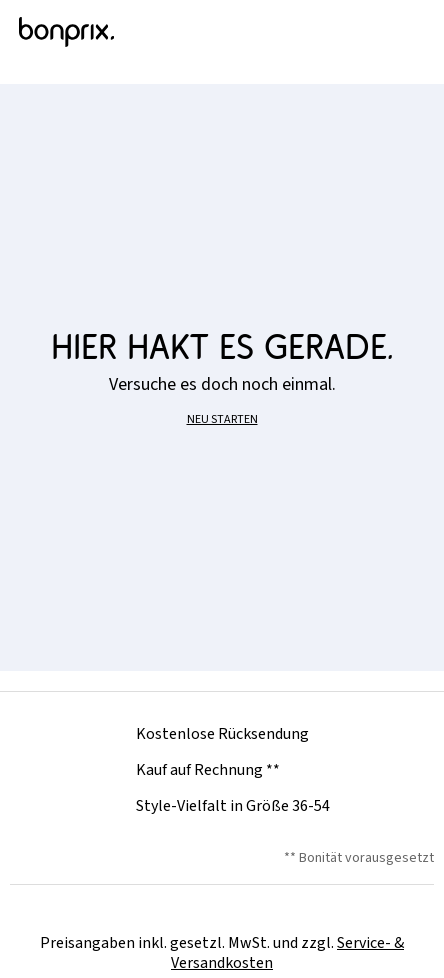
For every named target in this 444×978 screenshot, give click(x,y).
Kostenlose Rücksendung (222, 734)
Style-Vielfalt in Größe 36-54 (233, 806)
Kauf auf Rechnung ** (208, 770)
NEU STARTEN (222, 419)
